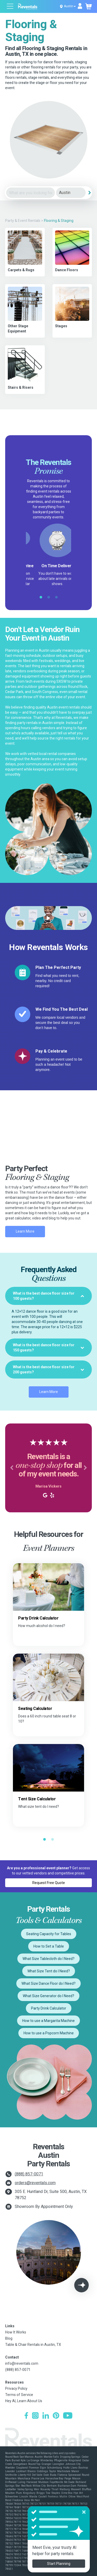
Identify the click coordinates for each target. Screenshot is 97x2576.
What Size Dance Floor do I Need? (48, 1983)
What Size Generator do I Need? (48, 1996)
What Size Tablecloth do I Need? (48, 1959)
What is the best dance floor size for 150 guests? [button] (48, 1347)
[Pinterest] (56, 2416)
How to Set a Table (48, 1946)
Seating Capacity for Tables (48, 1934)
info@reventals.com (21, 2363)
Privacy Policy (16, 2388)
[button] (11, 1467)
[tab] (48, 1296)
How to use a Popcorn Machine (49, 2033)
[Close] (84, 2512)
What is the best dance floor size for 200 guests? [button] (48, 1369)
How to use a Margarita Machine (48, 2021)
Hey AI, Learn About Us (23, 2401)
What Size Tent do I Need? (48, 1971)
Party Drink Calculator (48, 2008)
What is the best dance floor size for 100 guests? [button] (48, 1296)
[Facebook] (26, 2416)
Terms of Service (19, 2395)
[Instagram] (35, 2416)
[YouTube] (67, 2416)
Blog (8, 2338)
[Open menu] (10, 7)
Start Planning (58, 2564)
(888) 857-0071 (29, 2174)
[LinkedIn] (45, 2416)
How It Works (15, 2332)
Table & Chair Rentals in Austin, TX (33, 2344)
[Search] (89, 193)
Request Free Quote (48, 1883)
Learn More (25, 1231)
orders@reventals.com (35, 2182)
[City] (70, 193)
